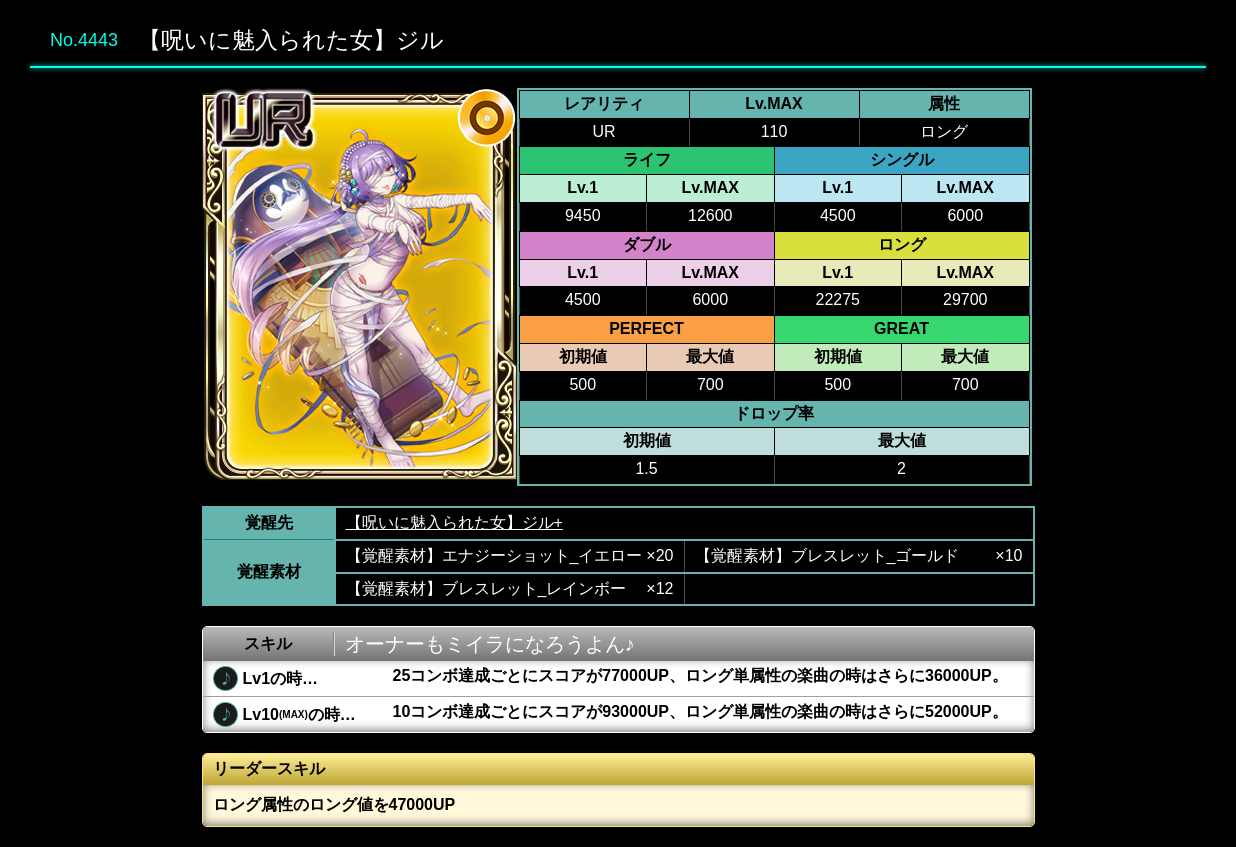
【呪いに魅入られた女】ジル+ (454, 522)
